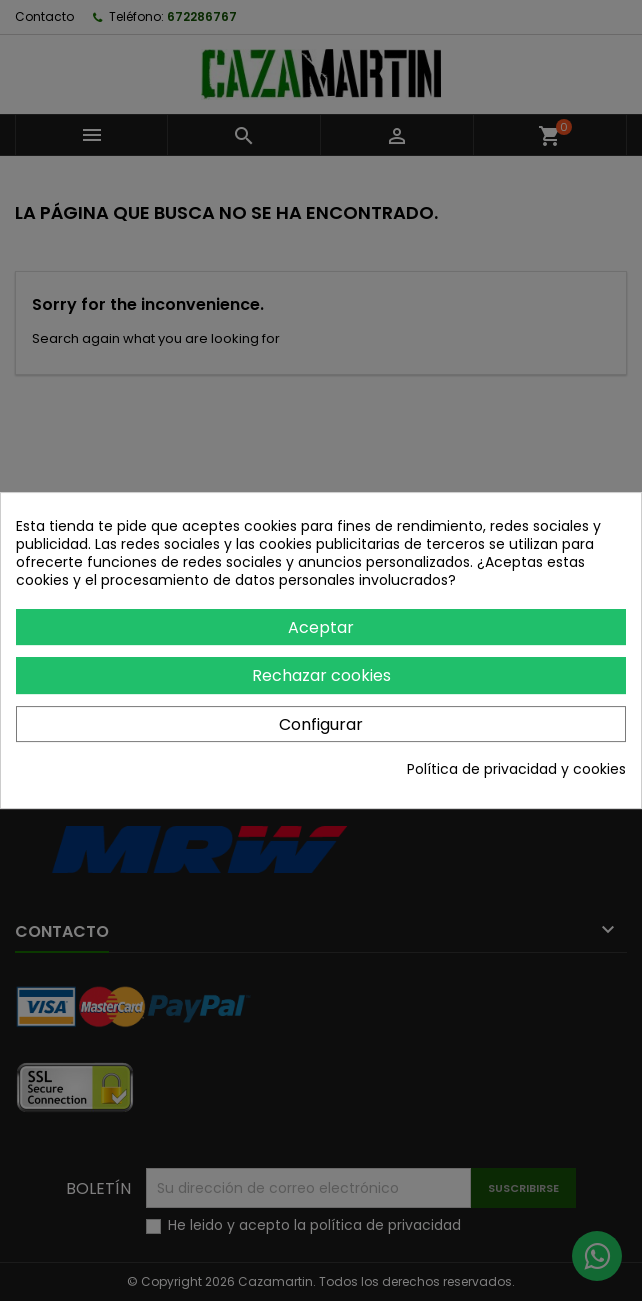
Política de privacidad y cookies (516, 769)
